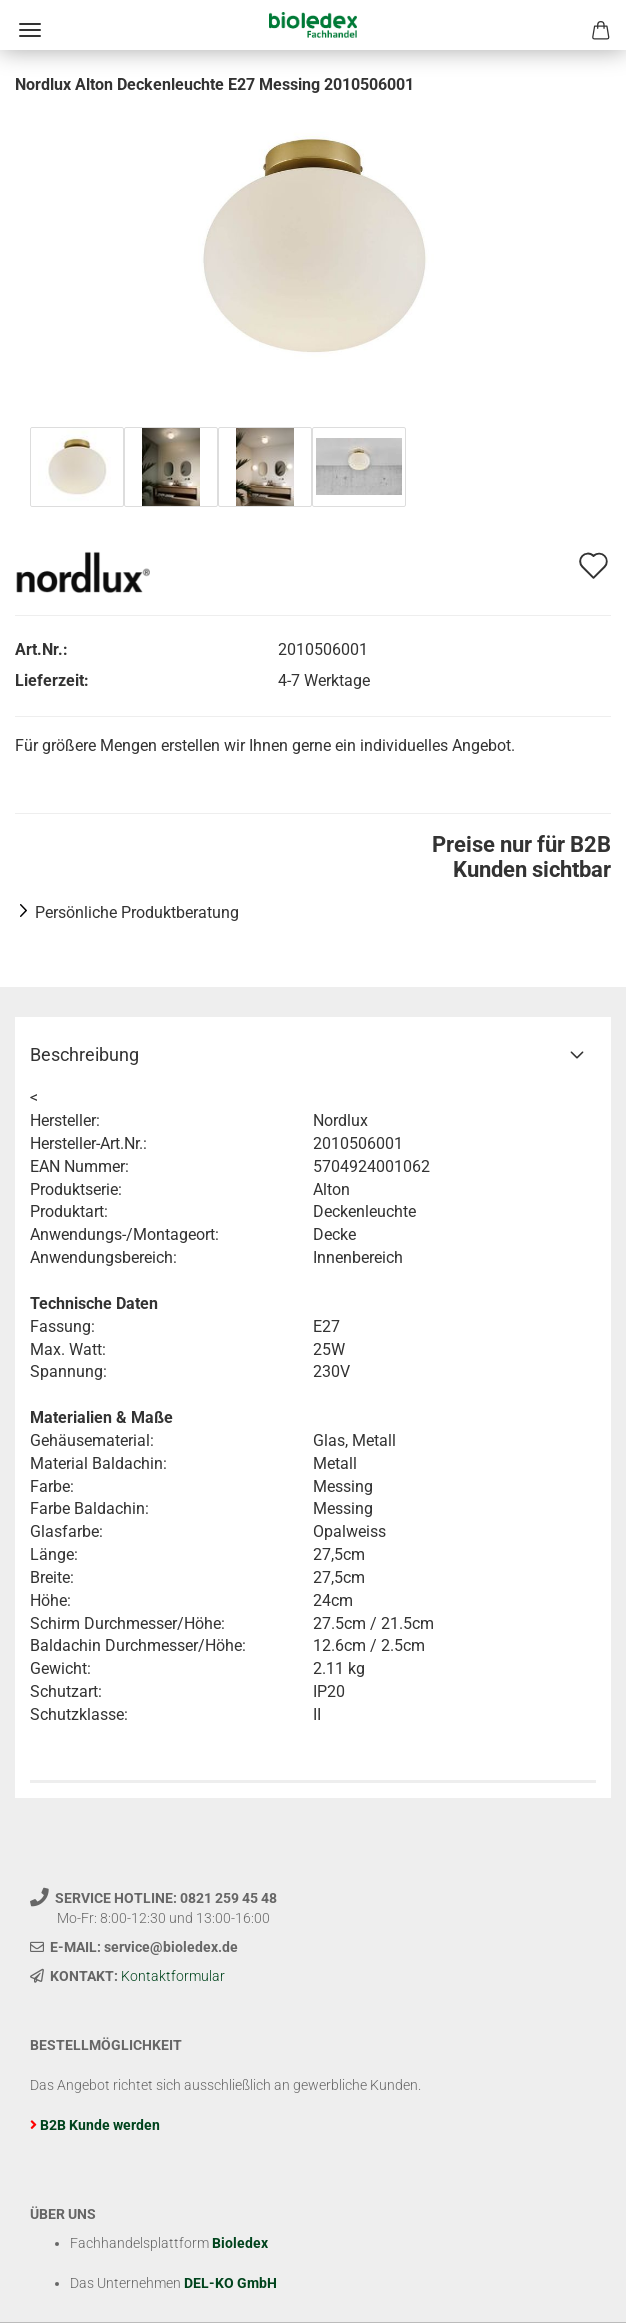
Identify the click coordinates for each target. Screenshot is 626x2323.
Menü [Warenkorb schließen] (30, 30)
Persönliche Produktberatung (137, 912)
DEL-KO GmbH (230, 2283)
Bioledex (240, 2243)
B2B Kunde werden (100, 2125)
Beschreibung (84, 1054)
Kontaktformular (173, 1976)
